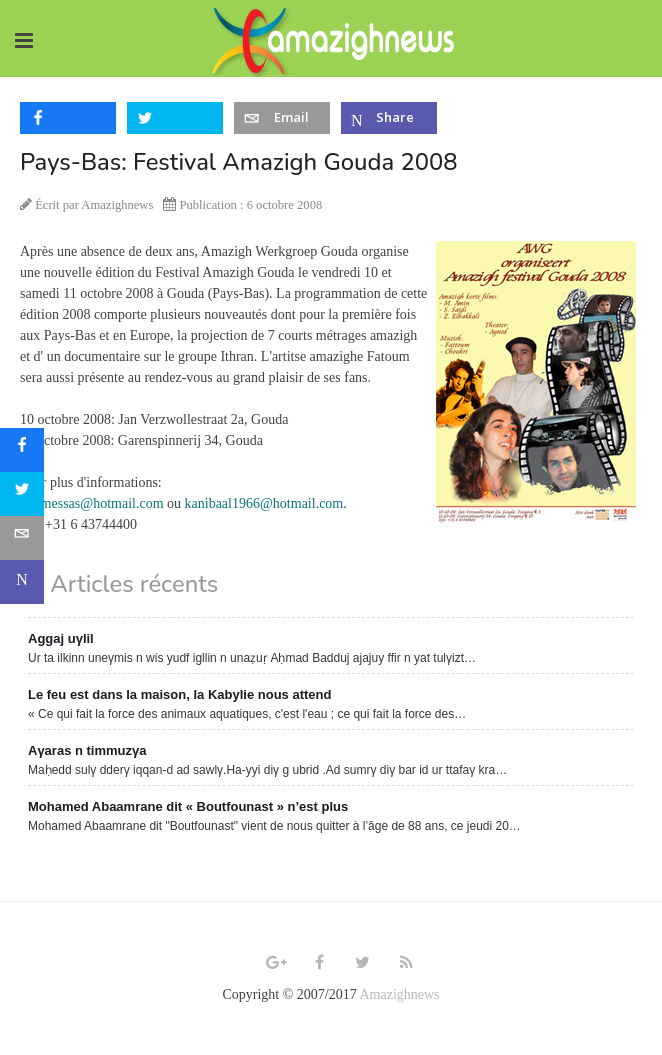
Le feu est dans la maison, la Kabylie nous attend (179, 694)
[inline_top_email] (282, 118)
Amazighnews (399, 994)
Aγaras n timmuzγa (87, 750)
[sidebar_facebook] (22, 450)
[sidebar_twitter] (22, 494)
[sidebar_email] (22, 538)
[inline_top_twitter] (175, 118)
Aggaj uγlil (61, 638)
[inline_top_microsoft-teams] (389, 118)
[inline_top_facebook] (68, 118)
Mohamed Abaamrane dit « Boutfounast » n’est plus (188, 806)
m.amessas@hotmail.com (92, 503)
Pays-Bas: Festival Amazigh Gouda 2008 (239, 162)
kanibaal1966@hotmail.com (264, 503)
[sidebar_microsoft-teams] (22, 582)
